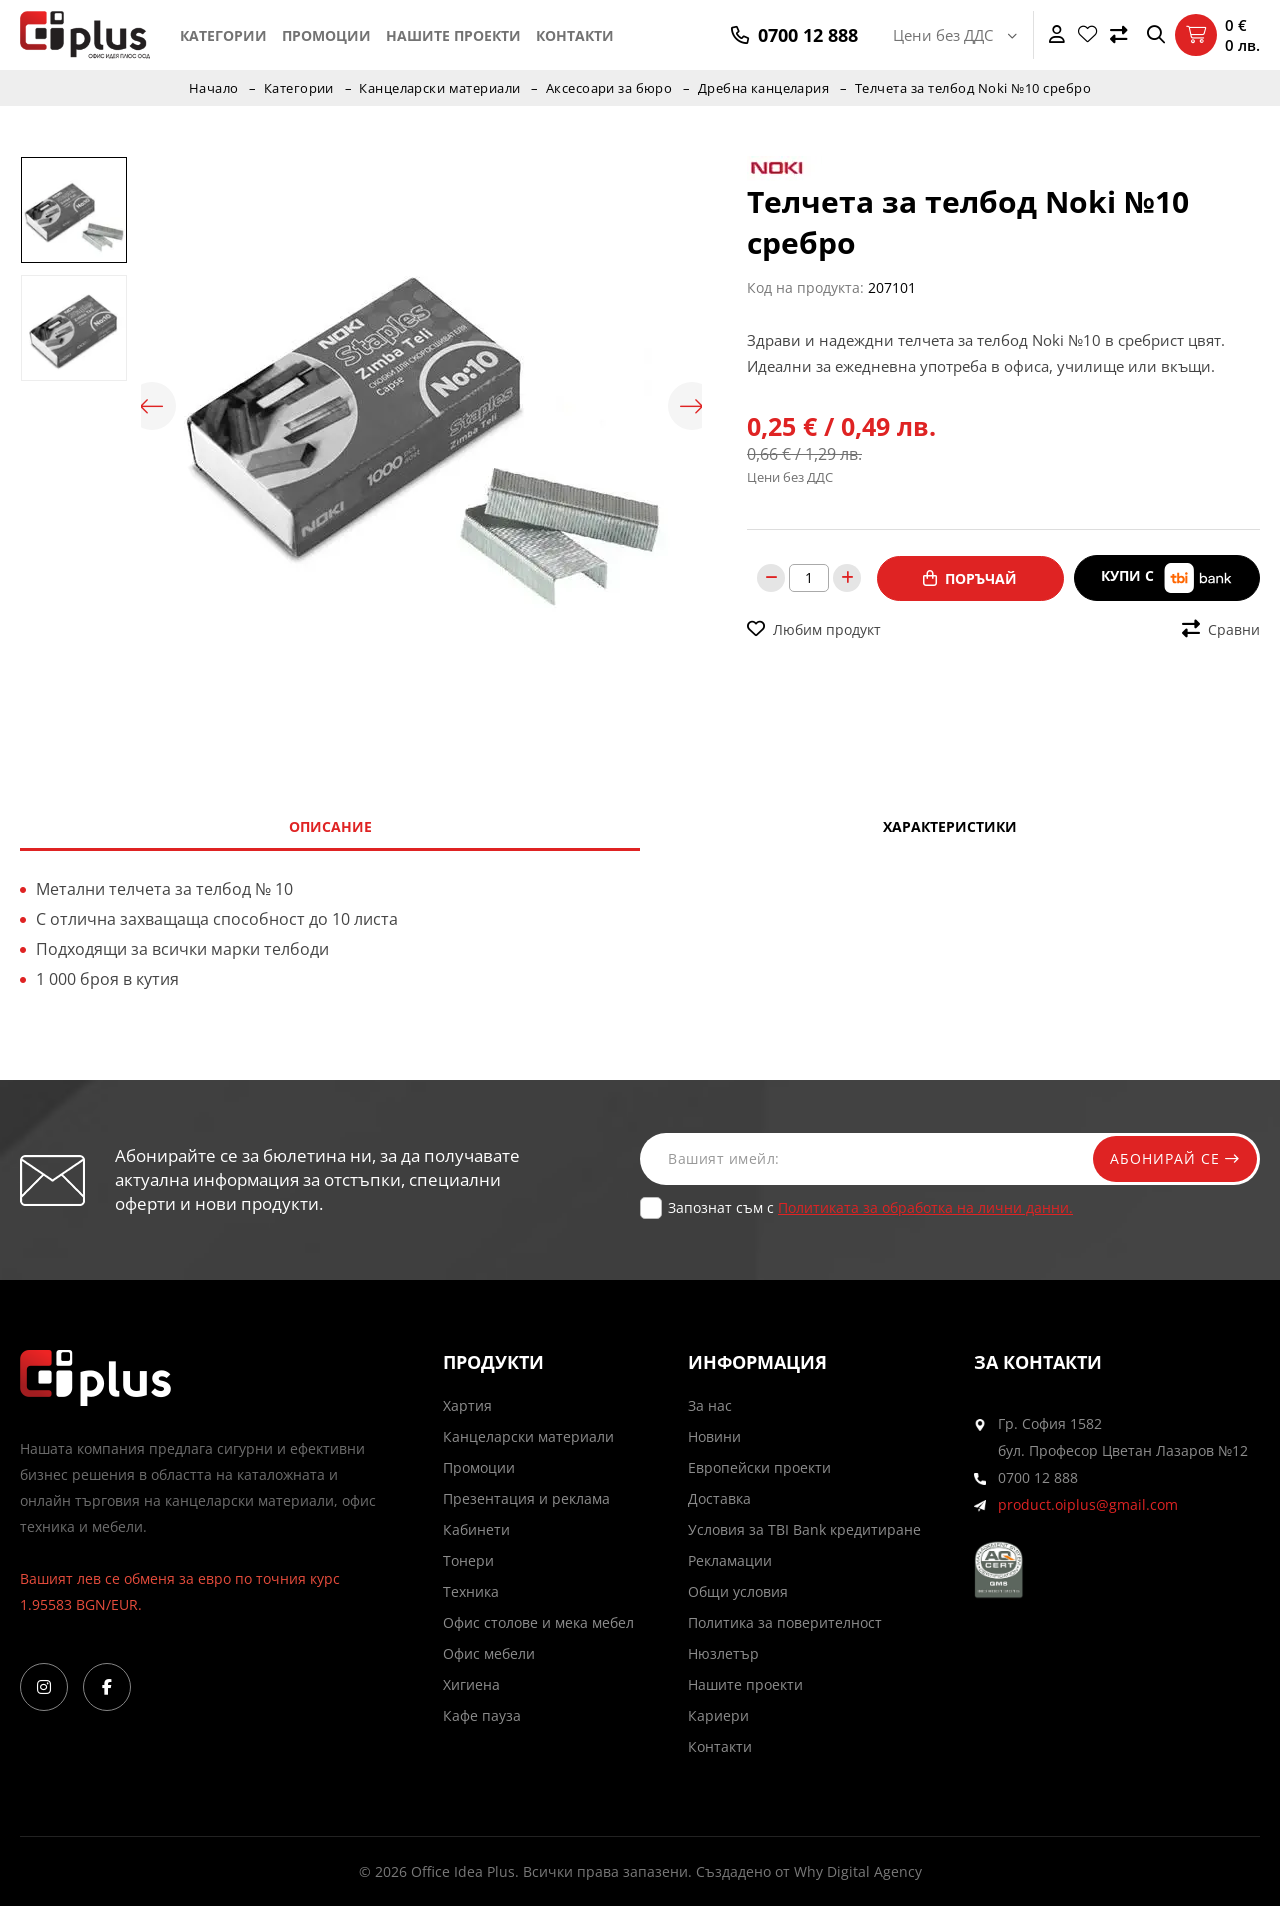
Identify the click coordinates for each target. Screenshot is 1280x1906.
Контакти (575, 35)
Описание (330, 826)
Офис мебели (489, 1653)
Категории (223, 35)
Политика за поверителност (785, 1622)
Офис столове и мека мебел (538, 1622)
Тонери (468, 1560)
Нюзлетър (723, 1653)
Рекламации (730, 1560)
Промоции (326, 35)
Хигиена (471, 1684)
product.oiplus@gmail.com (1088, 1504)
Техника (471, 1591)
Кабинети (476, 1529)
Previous (151, 406)
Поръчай (970, 577)
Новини (714, 1436)
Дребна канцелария (765, 88)
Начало (212, 88)
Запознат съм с (870, 1207)
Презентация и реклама (526, 1498)
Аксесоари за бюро (610, 88)
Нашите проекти (453, 35)
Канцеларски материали (439, 88)
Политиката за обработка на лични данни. (925, 1207)
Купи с (1167, 577)
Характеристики (950, 826)
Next (692, 406)
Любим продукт (814, 628)
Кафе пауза (482, 1715)
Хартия (467, 1405)
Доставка (719, 1498)
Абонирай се (1172, 1158)
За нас (710, 1405)
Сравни (1221, 628)
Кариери (718, 1715)
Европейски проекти (759, 1467)
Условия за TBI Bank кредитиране (804, 1529)
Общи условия (738, 1591)
